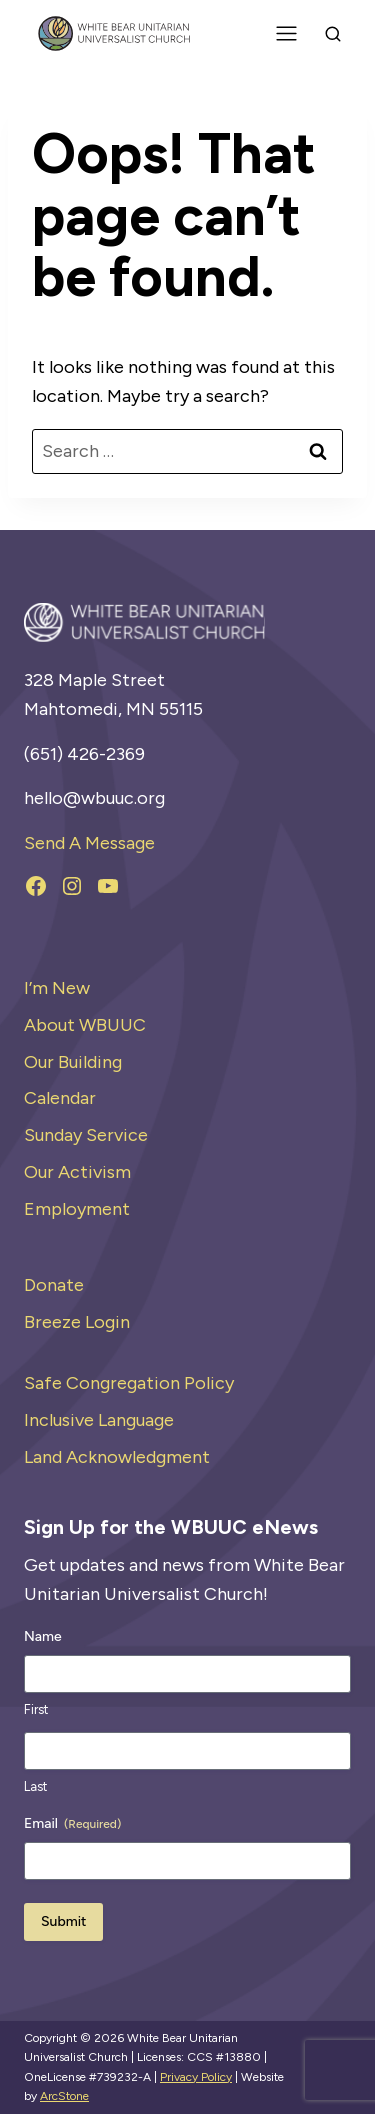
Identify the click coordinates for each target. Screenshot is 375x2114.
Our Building (73, 1062)
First (36, 1709)
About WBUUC (85, 1025)
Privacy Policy (196, 2077)
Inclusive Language (99, 1420)
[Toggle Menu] (286, 33)
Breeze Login (77, 1322)
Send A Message (89, 843)
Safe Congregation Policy (129, 1383)
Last (35, 1786)
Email (72, 1824)
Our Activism (77, 1172)
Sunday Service (86, 1135)
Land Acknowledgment (117, 1457)
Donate (54, 1285)
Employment (77, 1209)
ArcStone (64, 2096)
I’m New (57, 988)
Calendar (60, 1098)
